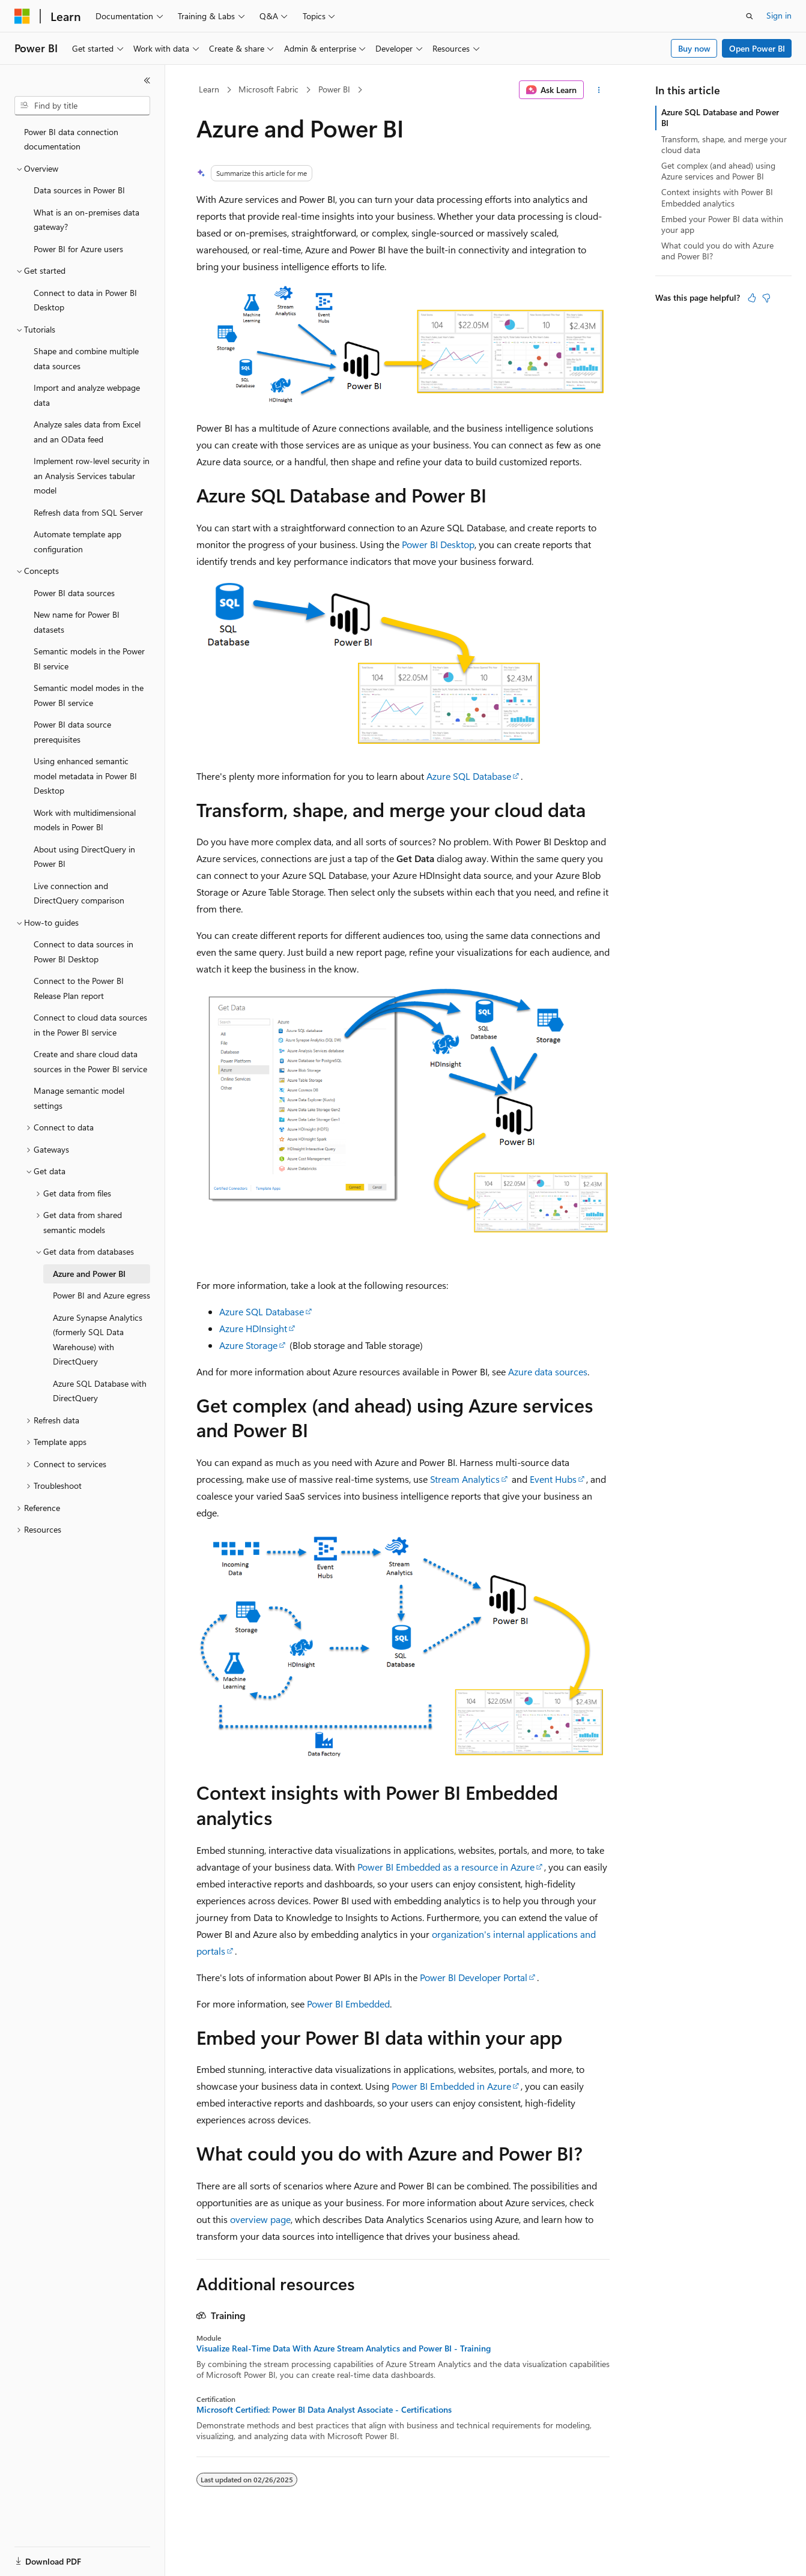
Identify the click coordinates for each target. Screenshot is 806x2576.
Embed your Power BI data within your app (722, 224)
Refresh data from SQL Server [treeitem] (88, 512)
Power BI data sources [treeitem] (74, 593)
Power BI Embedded (348, 2003)
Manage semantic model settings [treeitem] (79, 1098)
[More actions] (599, 90)
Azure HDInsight (253, 1328)
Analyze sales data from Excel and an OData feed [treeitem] (87, 431)
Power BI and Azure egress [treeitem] (101, 1295)
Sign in (779, 15)
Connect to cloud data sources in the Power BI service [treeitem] (90, 1025)
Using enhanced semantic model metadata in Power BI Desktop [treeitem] (85, 775)
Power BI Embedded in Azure (451, 2086)
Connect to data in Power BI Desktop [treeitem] (85, 300)
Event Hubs (553, 1479)
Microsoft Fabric (268, 89)
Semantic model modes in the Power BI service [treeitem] (89, 695)
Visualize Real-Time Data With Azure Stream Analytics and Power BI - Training (343, 2348)
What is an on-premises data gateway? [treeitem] (86, 220)
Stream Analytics (465, 1479)
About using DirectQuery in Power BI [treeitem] (84, 856)
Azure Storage (248, 1345)
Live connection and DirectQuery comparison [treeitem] (79, 893)
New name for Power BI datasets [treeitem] (77, 622)
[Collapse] (147, 80)
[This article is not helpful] (766, 298)
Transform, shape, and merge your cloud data (724, 144)
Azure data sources (547, 1371)
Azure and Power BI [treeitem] (89, 1273)
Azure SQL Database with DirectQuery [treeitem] (100, 1391)
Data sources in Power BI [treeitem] (79, 190)
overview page (260, 2219)
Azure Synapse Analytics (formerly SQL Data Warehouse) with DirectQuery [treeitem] (97, 1340)
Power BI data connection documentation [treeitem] (71, 139)
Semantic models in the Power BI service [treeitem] (89, 658)
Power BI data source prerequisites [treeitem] (72, 732)
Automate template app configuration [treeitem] (77, 541)
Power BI (334, 89)
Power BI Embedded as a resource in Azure (446, 1866)
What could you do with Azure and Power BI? (717, 251)
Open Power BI (757, 48)
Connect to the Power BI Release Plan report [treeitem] (79, 988)
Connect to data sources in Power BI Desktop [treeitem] (83, 951)
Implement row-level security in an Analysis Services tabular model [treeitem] (92, 475)
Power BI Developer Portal (473, 1977)
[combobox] (82, 105)
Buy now (694, 48)
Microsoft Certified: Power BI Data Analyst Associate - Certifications (324, 2409)
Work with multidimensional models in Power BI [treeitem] (85, 820)
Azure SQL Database (468, 776)
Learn (209, 89)
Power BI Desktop (438, 544)
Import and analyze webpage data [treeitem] (87, 395)
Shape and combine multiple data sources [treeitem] (86, 358)
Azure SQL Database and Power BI (720, 117)
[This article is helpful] (752, 298)
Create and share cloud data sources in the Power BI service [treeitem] (90, 1061)
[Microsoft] (22, 16)
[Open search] (750, 16)
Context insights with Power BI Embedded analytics (717, 197)
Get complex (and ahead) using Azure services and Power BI (718, 171)
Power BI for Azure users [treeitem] (78, 249)
